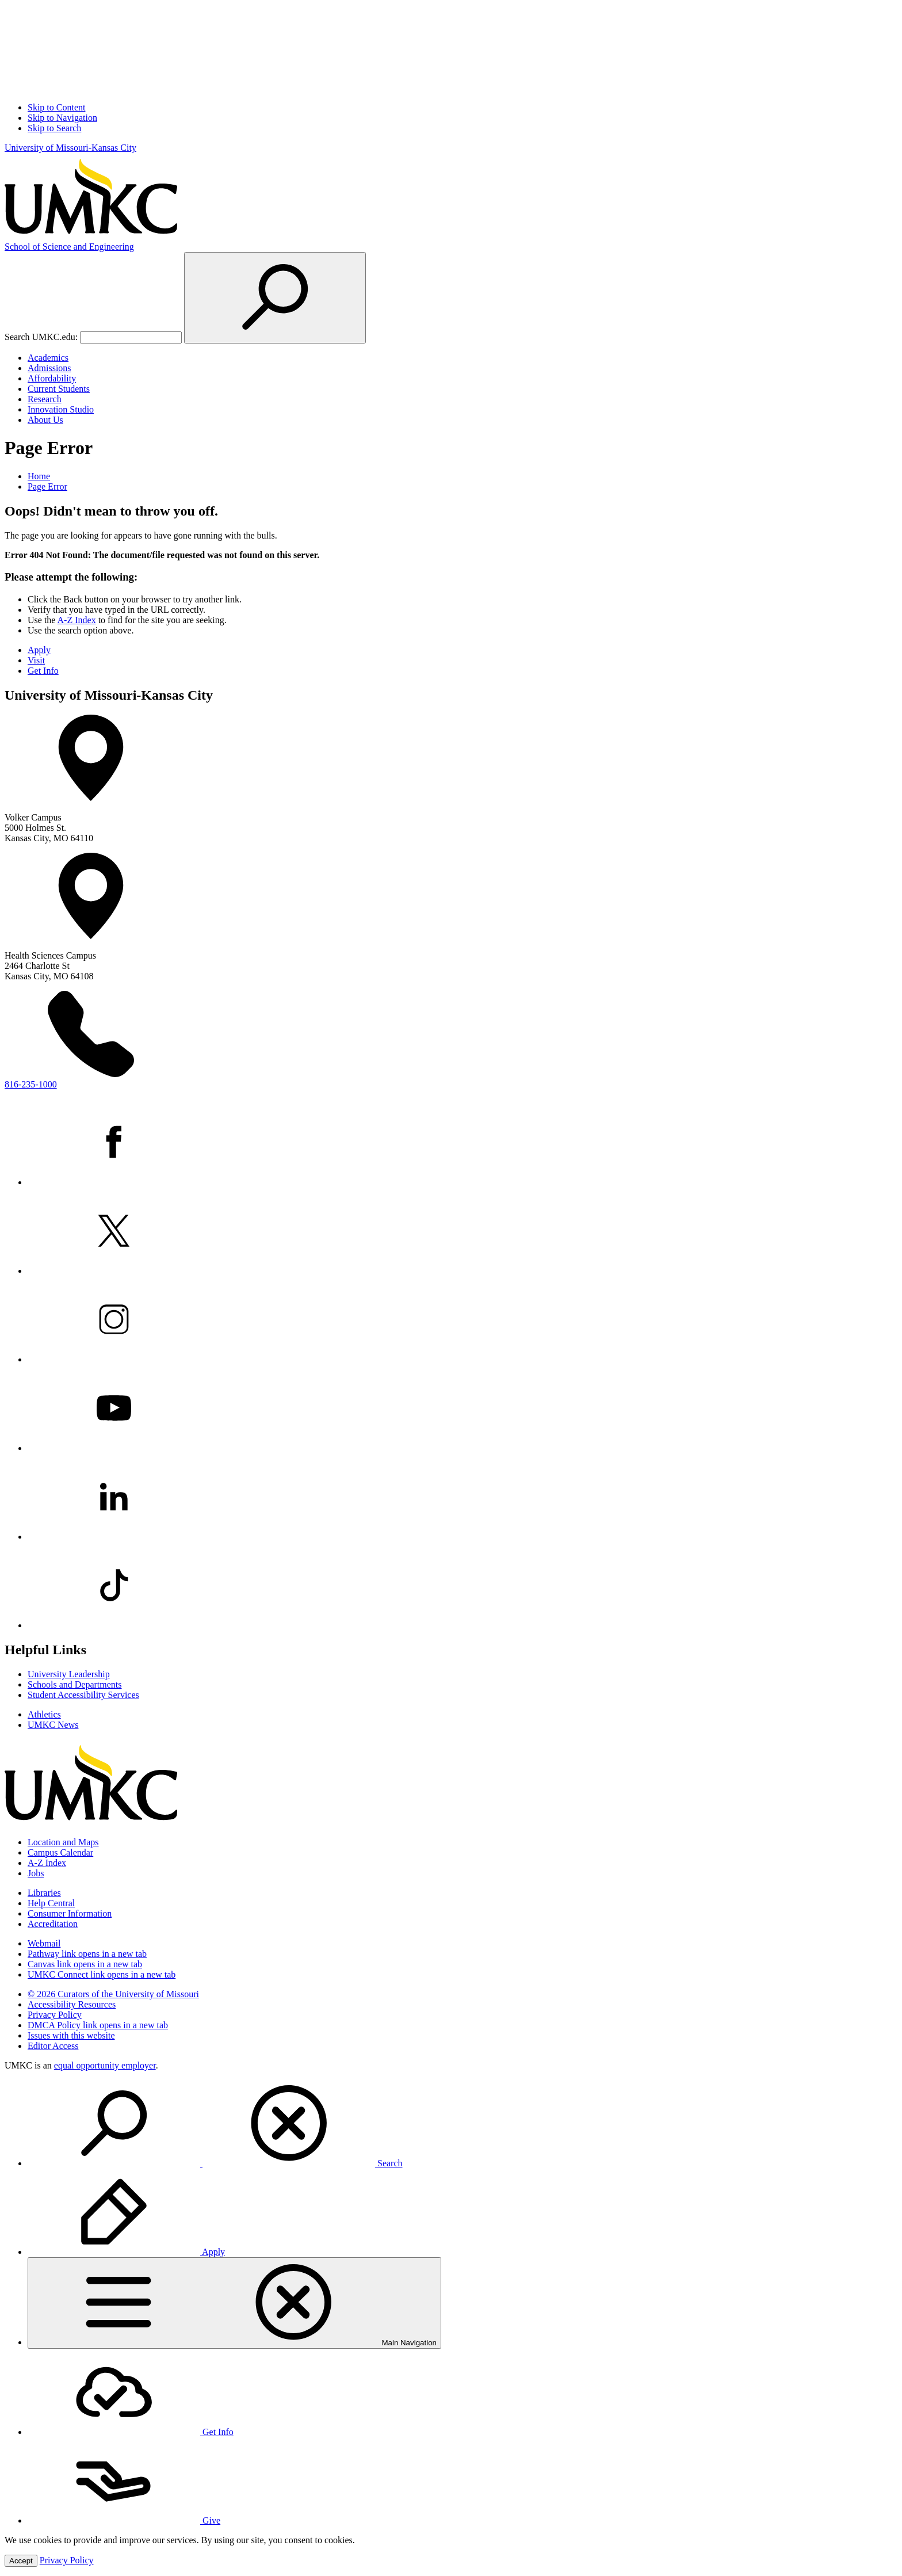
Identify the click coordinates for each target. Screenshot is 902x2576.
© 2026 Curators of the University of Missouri (113, 1994)
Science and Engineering (69, 246)
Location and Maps (63, 1842)
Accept (21, 2560)
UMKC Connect (101, 1974)
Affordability (52, 378)
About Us (45, 420)
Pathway (87, 1954)
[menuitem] (462, 2124)
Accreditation (53, 1924)
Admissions (49, 368)
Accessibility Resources (72, 2004)
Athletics (44, 1714)
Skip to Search (54, 128)
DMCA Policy (98, 2025)
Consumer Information (70, 1913)
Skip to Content (56, 107)
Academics (48, 357)
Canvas (85, 1964)
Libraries (44, 1893)
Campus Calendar (60, 1852)
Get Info (43, 671)
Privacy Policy (55, 2015)
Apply (39, 650)
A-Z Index (77, 620)
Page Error (47, 486)
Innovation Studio (61, 409)
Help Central (51, 1903)
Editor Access (53, 2046)
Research (45, 399)
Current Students (59, 389)
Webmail (44, 1943)
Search (215, 2163)
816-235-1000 (31, 1084)
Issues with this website (71, 2035)
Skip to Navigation (62, 118)
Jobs (36, 1873)
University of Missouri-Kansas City (70, 147)
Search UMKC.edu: (41, 337)
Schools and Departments (75, 1684)
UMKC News (53, 1725)
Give (124, 2520)
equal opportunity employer (105, 2065)
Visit (36, 660)
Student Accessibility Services (83, 1695)
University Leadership (69, 1674)
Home (39, 476)
